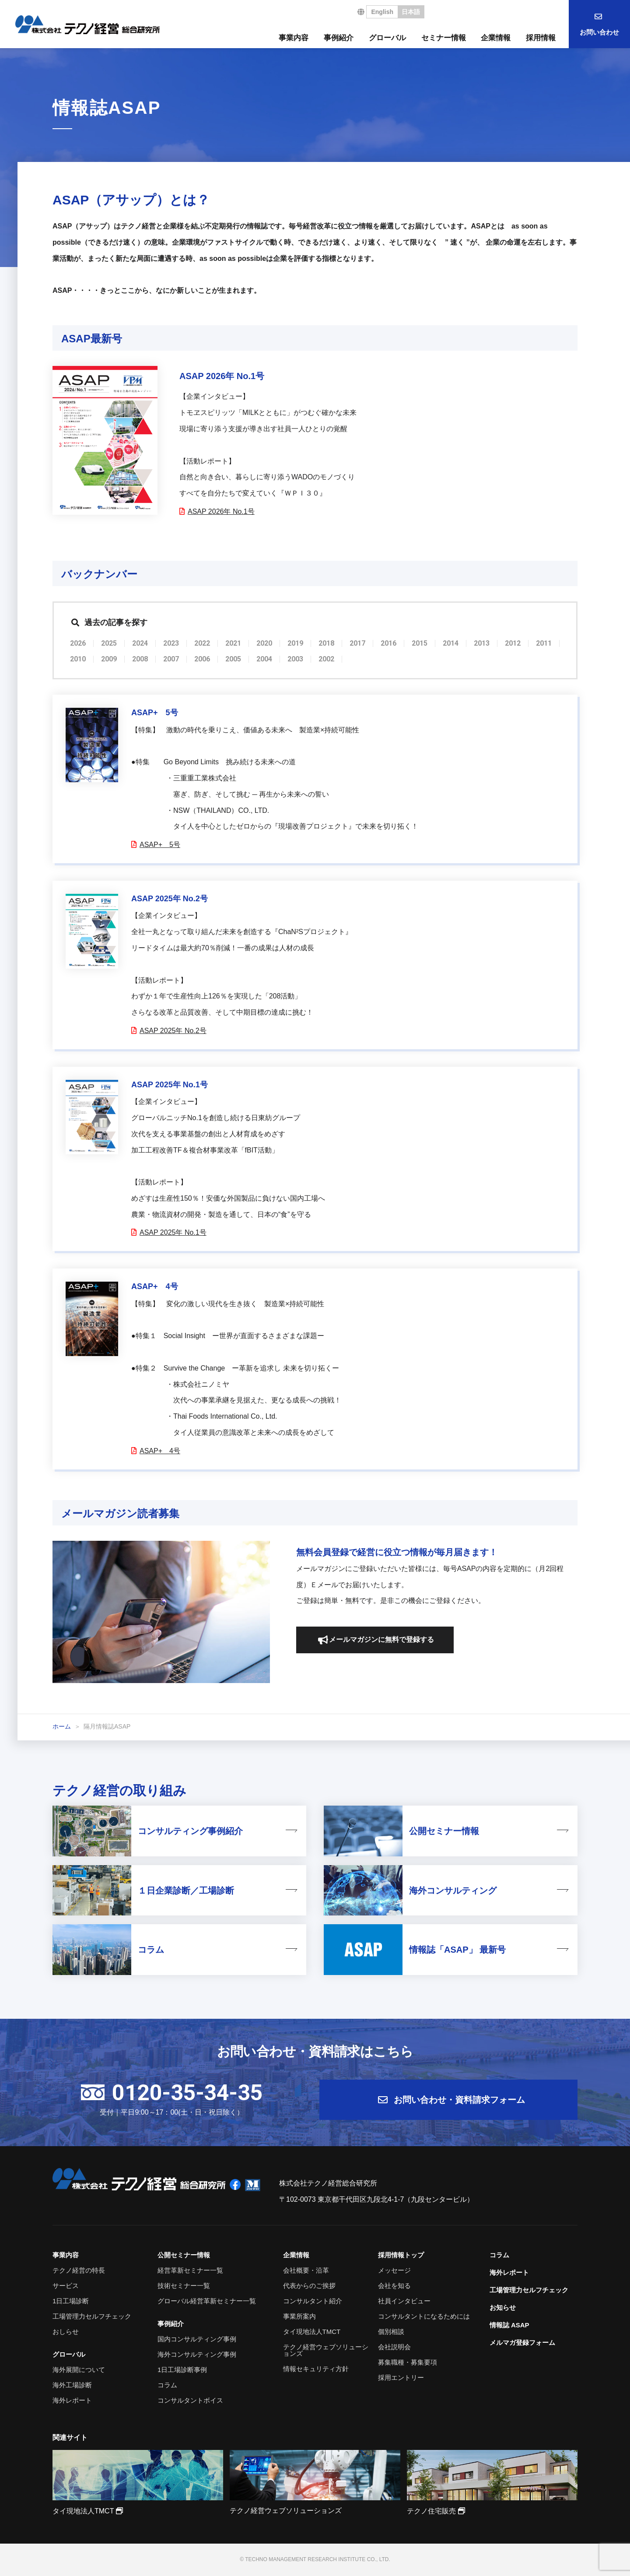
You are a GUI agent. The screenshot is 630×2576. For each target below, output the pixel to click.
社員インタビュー (404, 2301)
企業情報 (496, 38)
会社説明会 (394, 2347)
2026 (78, 643)
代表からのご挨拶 (309, 2285)
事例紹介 (339, 38)
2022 (202, 643)
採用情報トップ (401, 2255)
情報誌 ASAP (509, 2325)
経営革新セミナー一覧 (190, 2270)
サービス (65, 2285)
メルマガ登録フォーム (522, 2342)
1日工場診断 (70, 2301)
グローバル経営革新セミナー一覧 (207, 2301)
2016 (388, 643)
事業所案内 (299, 2316)
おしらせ (65, 2331)
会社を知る (394, 2285)
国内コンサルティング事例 (197, 2339)
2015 (419, 643)
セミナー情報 (443, 38)
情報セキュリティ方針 (316, 2368)
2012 (513, 643)
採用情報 (541, 38)
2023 (171, 643)
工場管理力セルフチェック (91, 2316)
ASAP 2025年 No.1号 (172, 1232)
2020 (264, 643)
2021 (233, 643)
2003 (295, 659)
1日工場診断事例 (182, 2369)
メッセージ (394, 2270)
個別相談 (391, 2331)
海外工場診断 (72, 2385)
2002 (326, 659)
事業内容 (293, 38)
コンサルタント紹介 (312, 2301)
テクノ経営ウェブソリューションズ (325, 2350)
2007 (171, 659)
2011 (544, 643)
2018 (326, 643)
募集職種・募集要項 (407, 2362)
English (382, 11)
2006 (202, 659)
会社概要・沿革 (306, 2270)
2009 (109, 659)
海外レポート (72, 2400)
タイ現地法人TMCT (312, 2331)
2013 (482, 643)
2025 (109, 643)
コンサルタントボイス (190, 2400)
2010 (78, 659)
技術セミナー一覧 (184, 2285)
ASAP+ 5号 (159, 844)
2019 (295, 643)
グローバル (387, 38)
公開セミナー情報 (184, 2255)
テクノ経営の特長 (78, 2270)
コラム (167, 2385)
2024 (140, 643)
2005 (233, 659)
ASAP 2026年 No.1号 (221, 511)
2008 (140, 659)
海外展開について (78, 2369)
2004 (264, 659)
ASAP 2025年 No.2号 (172, 1030)
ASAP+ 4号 (159, 1451)
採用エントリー (401, 2377)
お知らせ (503, 2307)
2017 (357, 643)
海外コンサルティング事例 (197, 2354)
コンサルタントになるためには (424, 2316)
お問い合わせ (599, 32)
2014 (450, 643)
